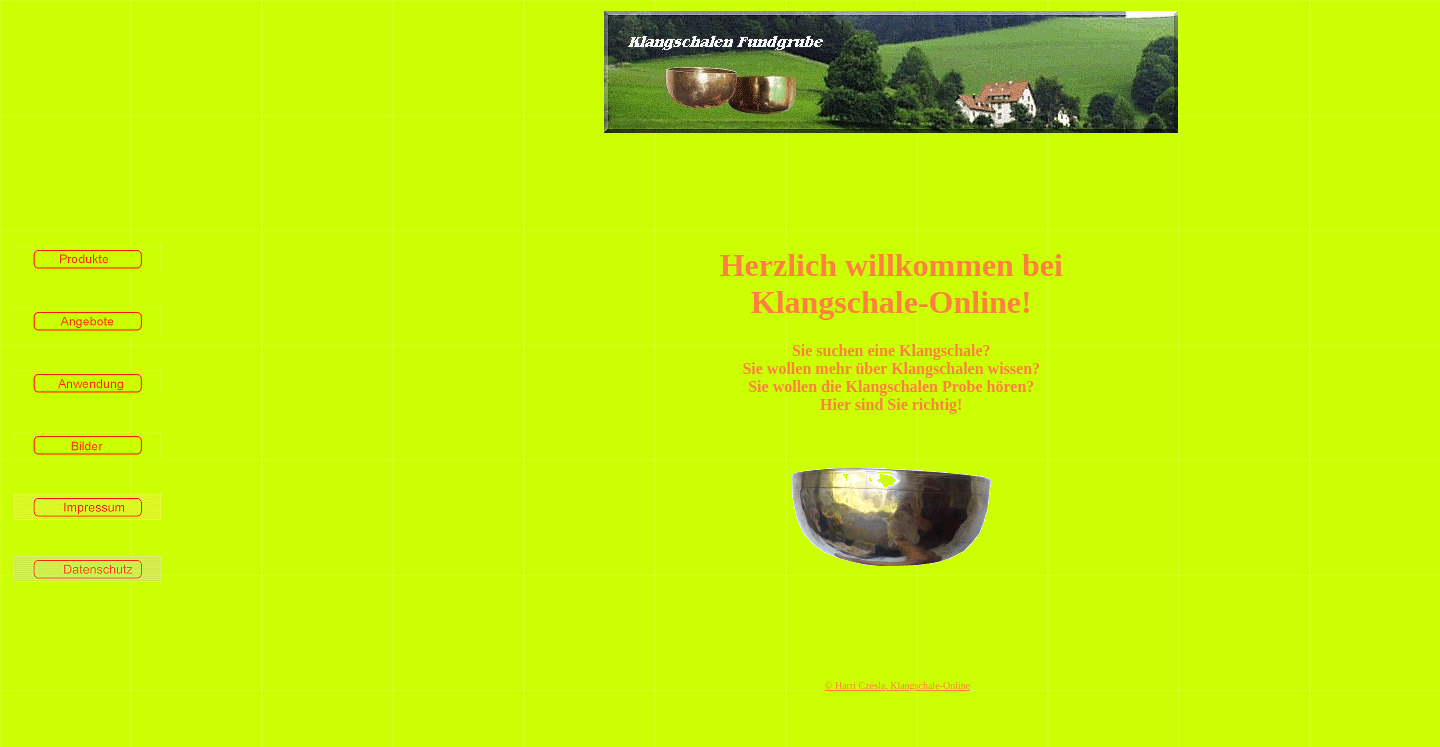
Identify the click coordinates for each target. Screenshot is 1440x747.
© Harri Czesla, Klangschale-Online (897, 685)
